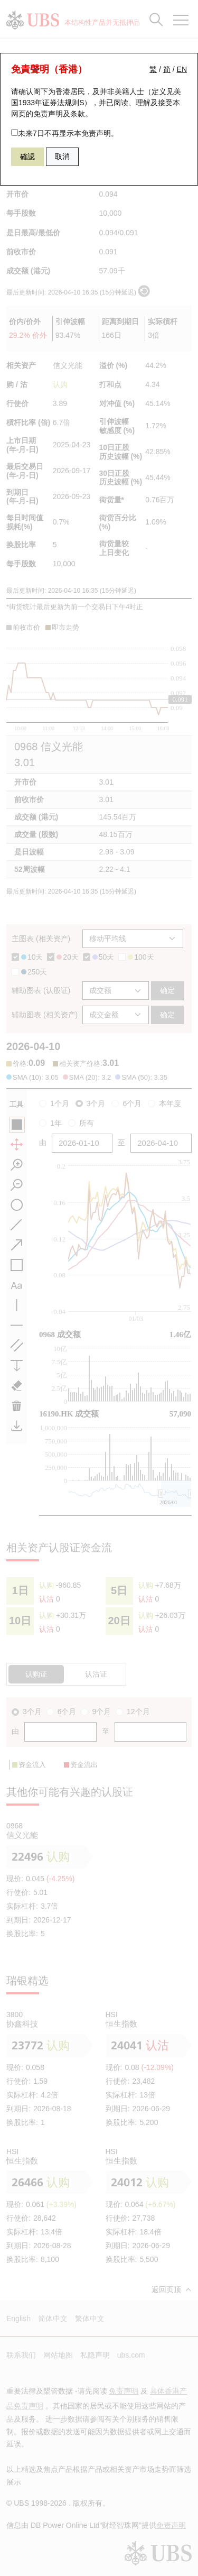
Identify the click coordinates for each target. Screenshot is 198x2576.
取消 (62, 156)
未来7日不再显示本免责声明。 (64, 133)
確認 (27, 156)
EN (182, 69)
